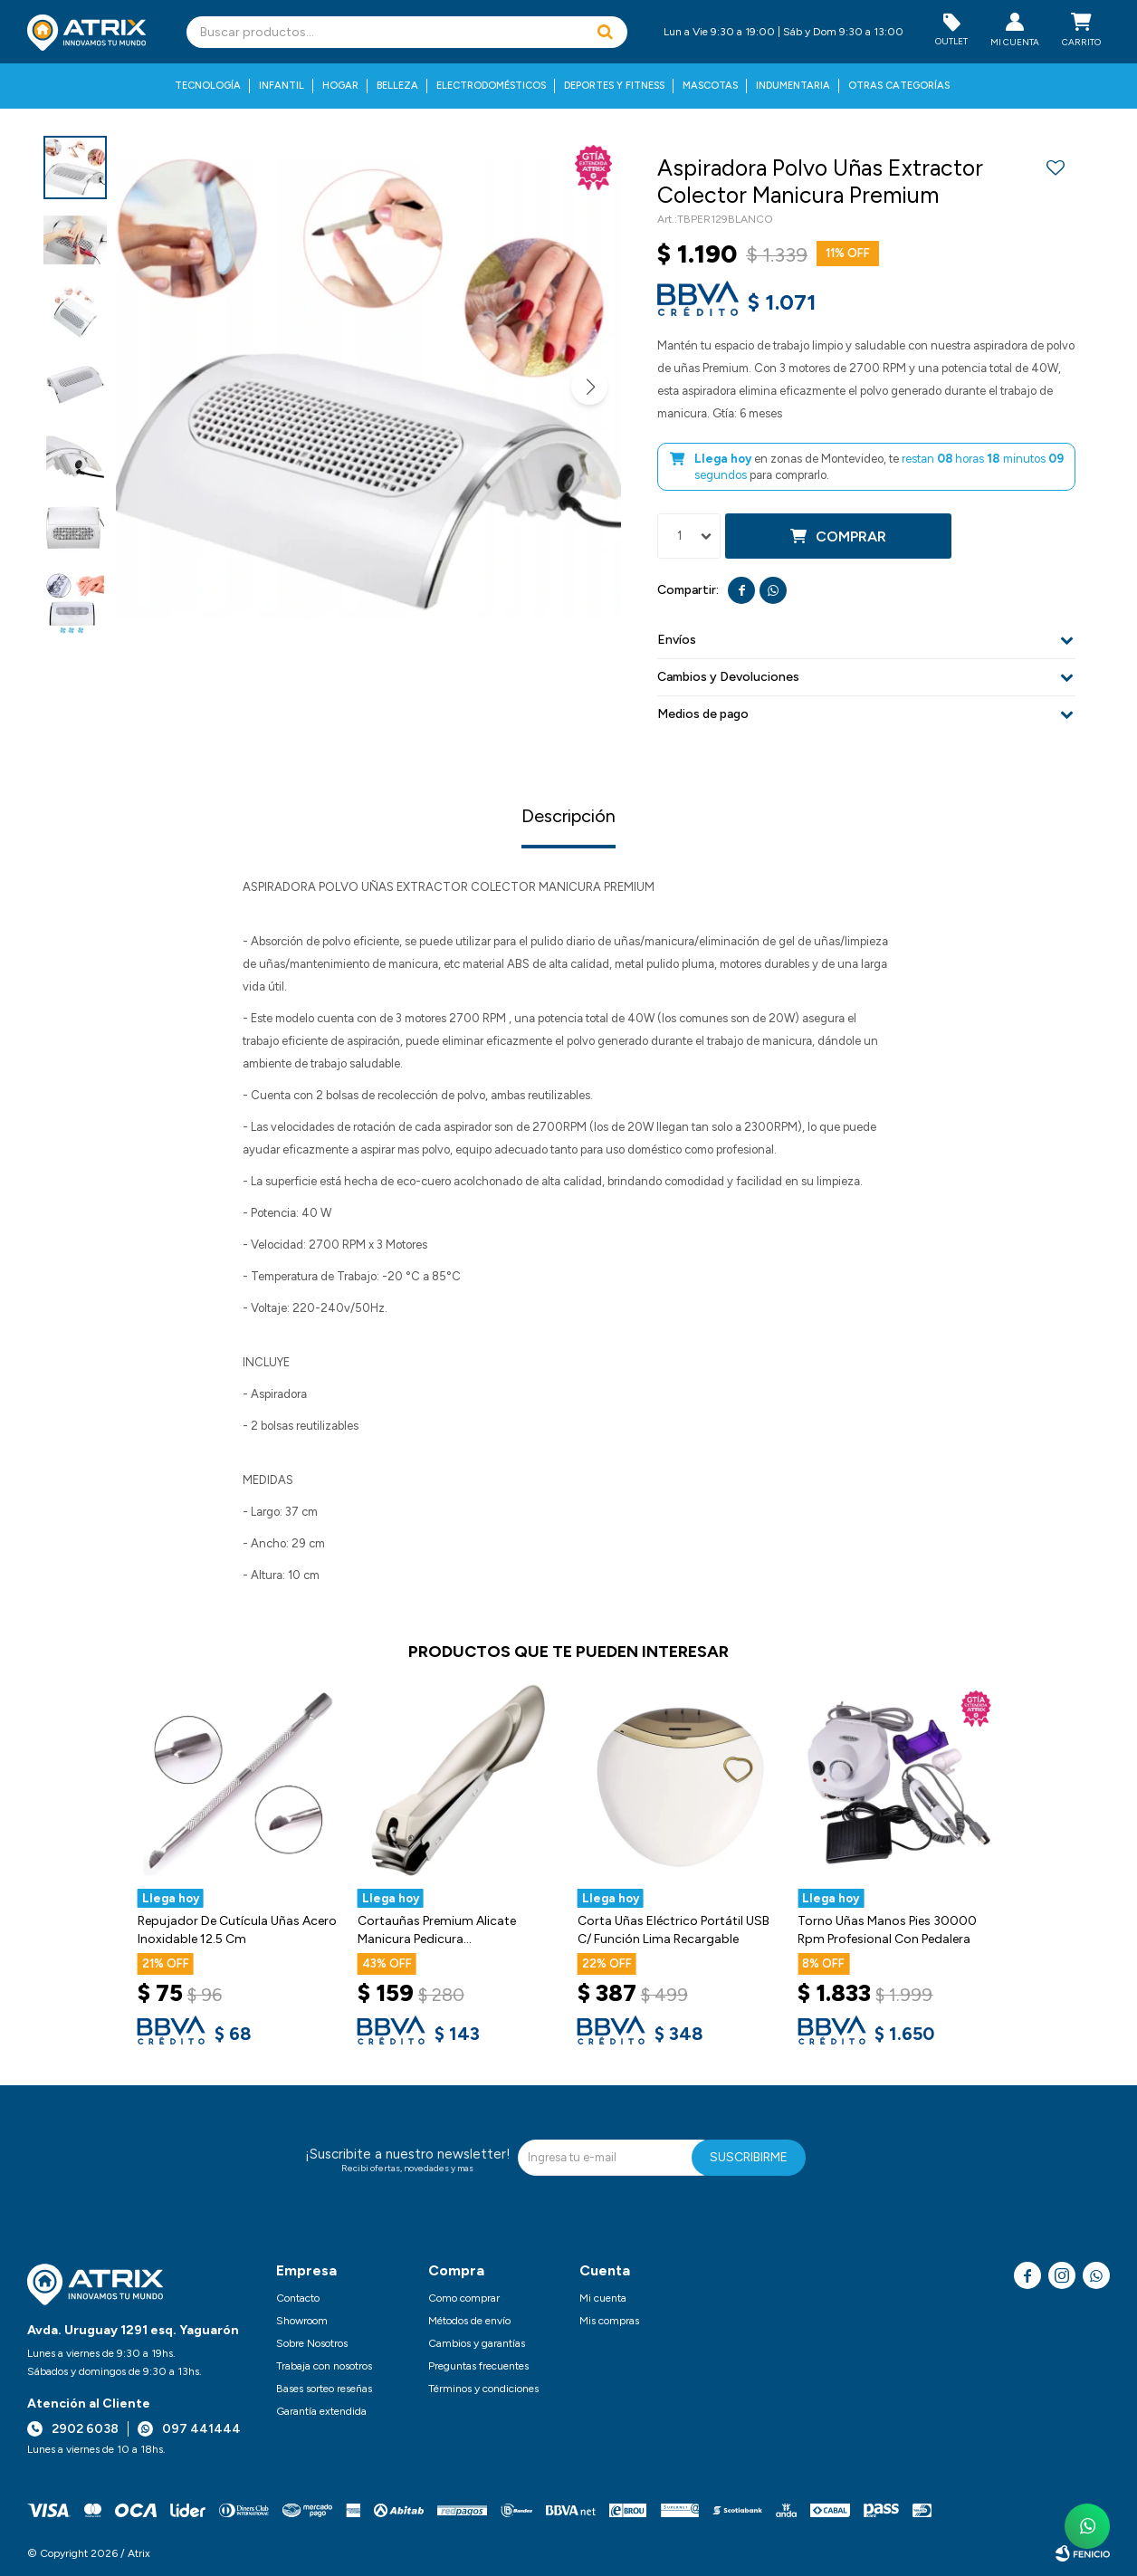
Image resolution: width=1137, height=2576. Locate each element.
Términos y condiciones (483, 2388)
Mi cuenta (602, 2298)
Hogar (340, 85)
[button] (604, 32)
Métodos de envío (469, 2320)
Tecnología (208, 85)
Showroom (302, 2320)
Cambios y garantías (476, 2343)
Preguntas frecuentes (478, 2366)
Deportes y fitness (614, 85)
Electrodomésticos (491, 85)
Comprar (851, 536)
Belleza (397, 85)
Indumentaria (793, 85)
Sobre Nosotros (312, 2343)
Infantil (281, 85)
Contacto (298, 2298)
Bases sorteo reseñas (324, 2388)
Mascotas (710, 85)
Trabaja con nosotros (324, 2366)
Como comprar (464, 2298)
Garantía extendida (321, 2411)
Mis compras (609, 2320)
